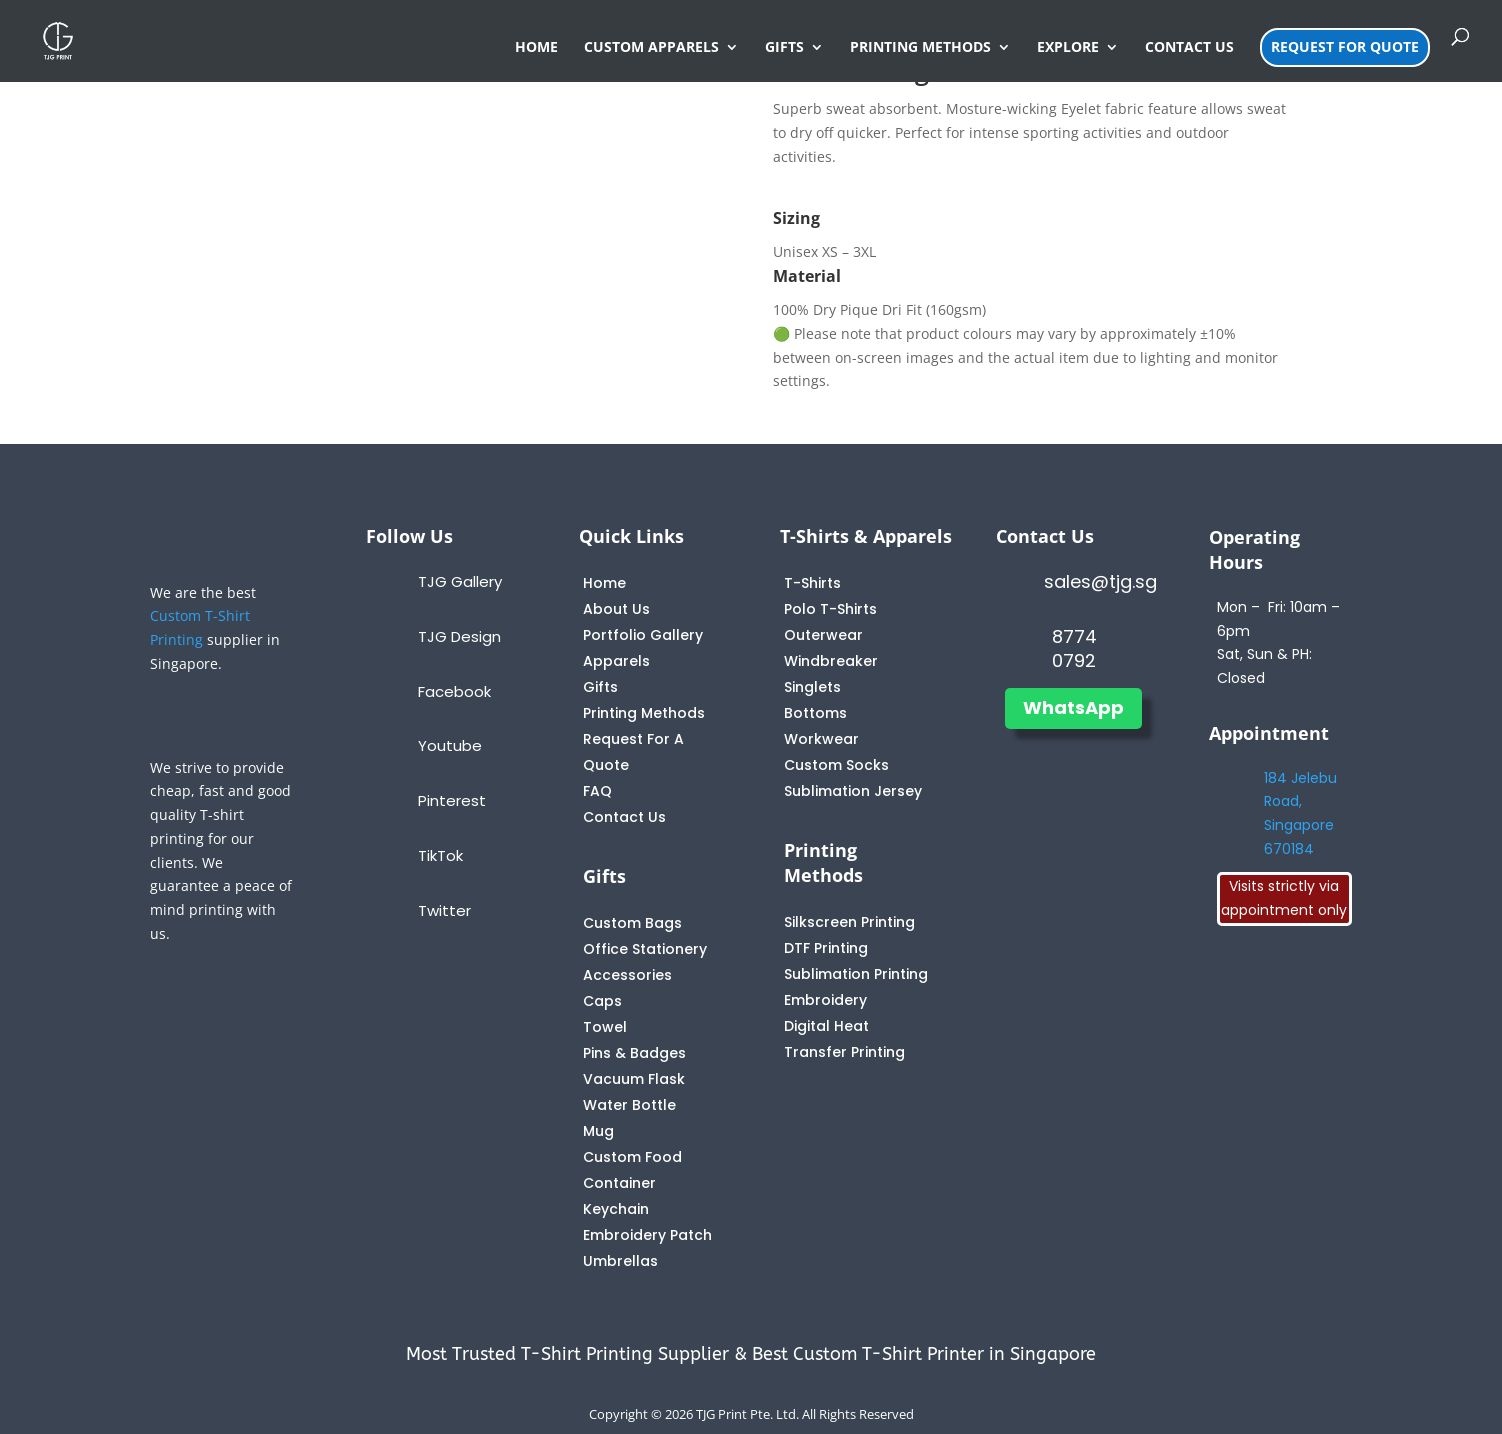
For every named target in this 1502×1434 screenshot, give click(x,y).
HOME (536, 48)
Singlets (812, 687)
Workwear (821, 739)
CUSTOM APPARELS (651, 48)
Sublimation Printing (856, 974)
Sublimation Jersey (853, 791)
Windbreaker (831, 661)
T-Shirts (812, 583)
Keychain (616, 1209)
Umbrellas (620, 1261)
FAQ (597, 791)
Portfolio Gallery (643, 635)
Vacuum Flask (634, 1079)
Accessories (627, 975)
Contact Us (624, 817)
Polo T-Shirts (830, 609)
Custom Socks (836, 765)
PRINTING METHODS (920, 48)
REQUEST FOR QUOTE (1345, 46)
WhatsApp (1073, 707)
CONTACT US (1189, 48)
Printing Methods (644, 713)
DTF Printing (826, 948)
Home (604, 583)
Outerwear (823, 635)
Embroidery (825, 1000)
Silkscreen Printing (849, 922)
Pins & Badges (634, 1053)
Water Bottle (629, 1105)
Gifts (600, 687)
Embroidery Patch (647, 1235)
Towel (605, 1027)
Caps (602, 1001)
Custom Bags (632, 923)
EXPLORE (1068, 48)
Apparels (616, 661)
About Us (616, 609)
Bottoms (815, 713)
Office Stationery (645, 949)
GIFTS (784, 48)
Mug (598, 1131)
